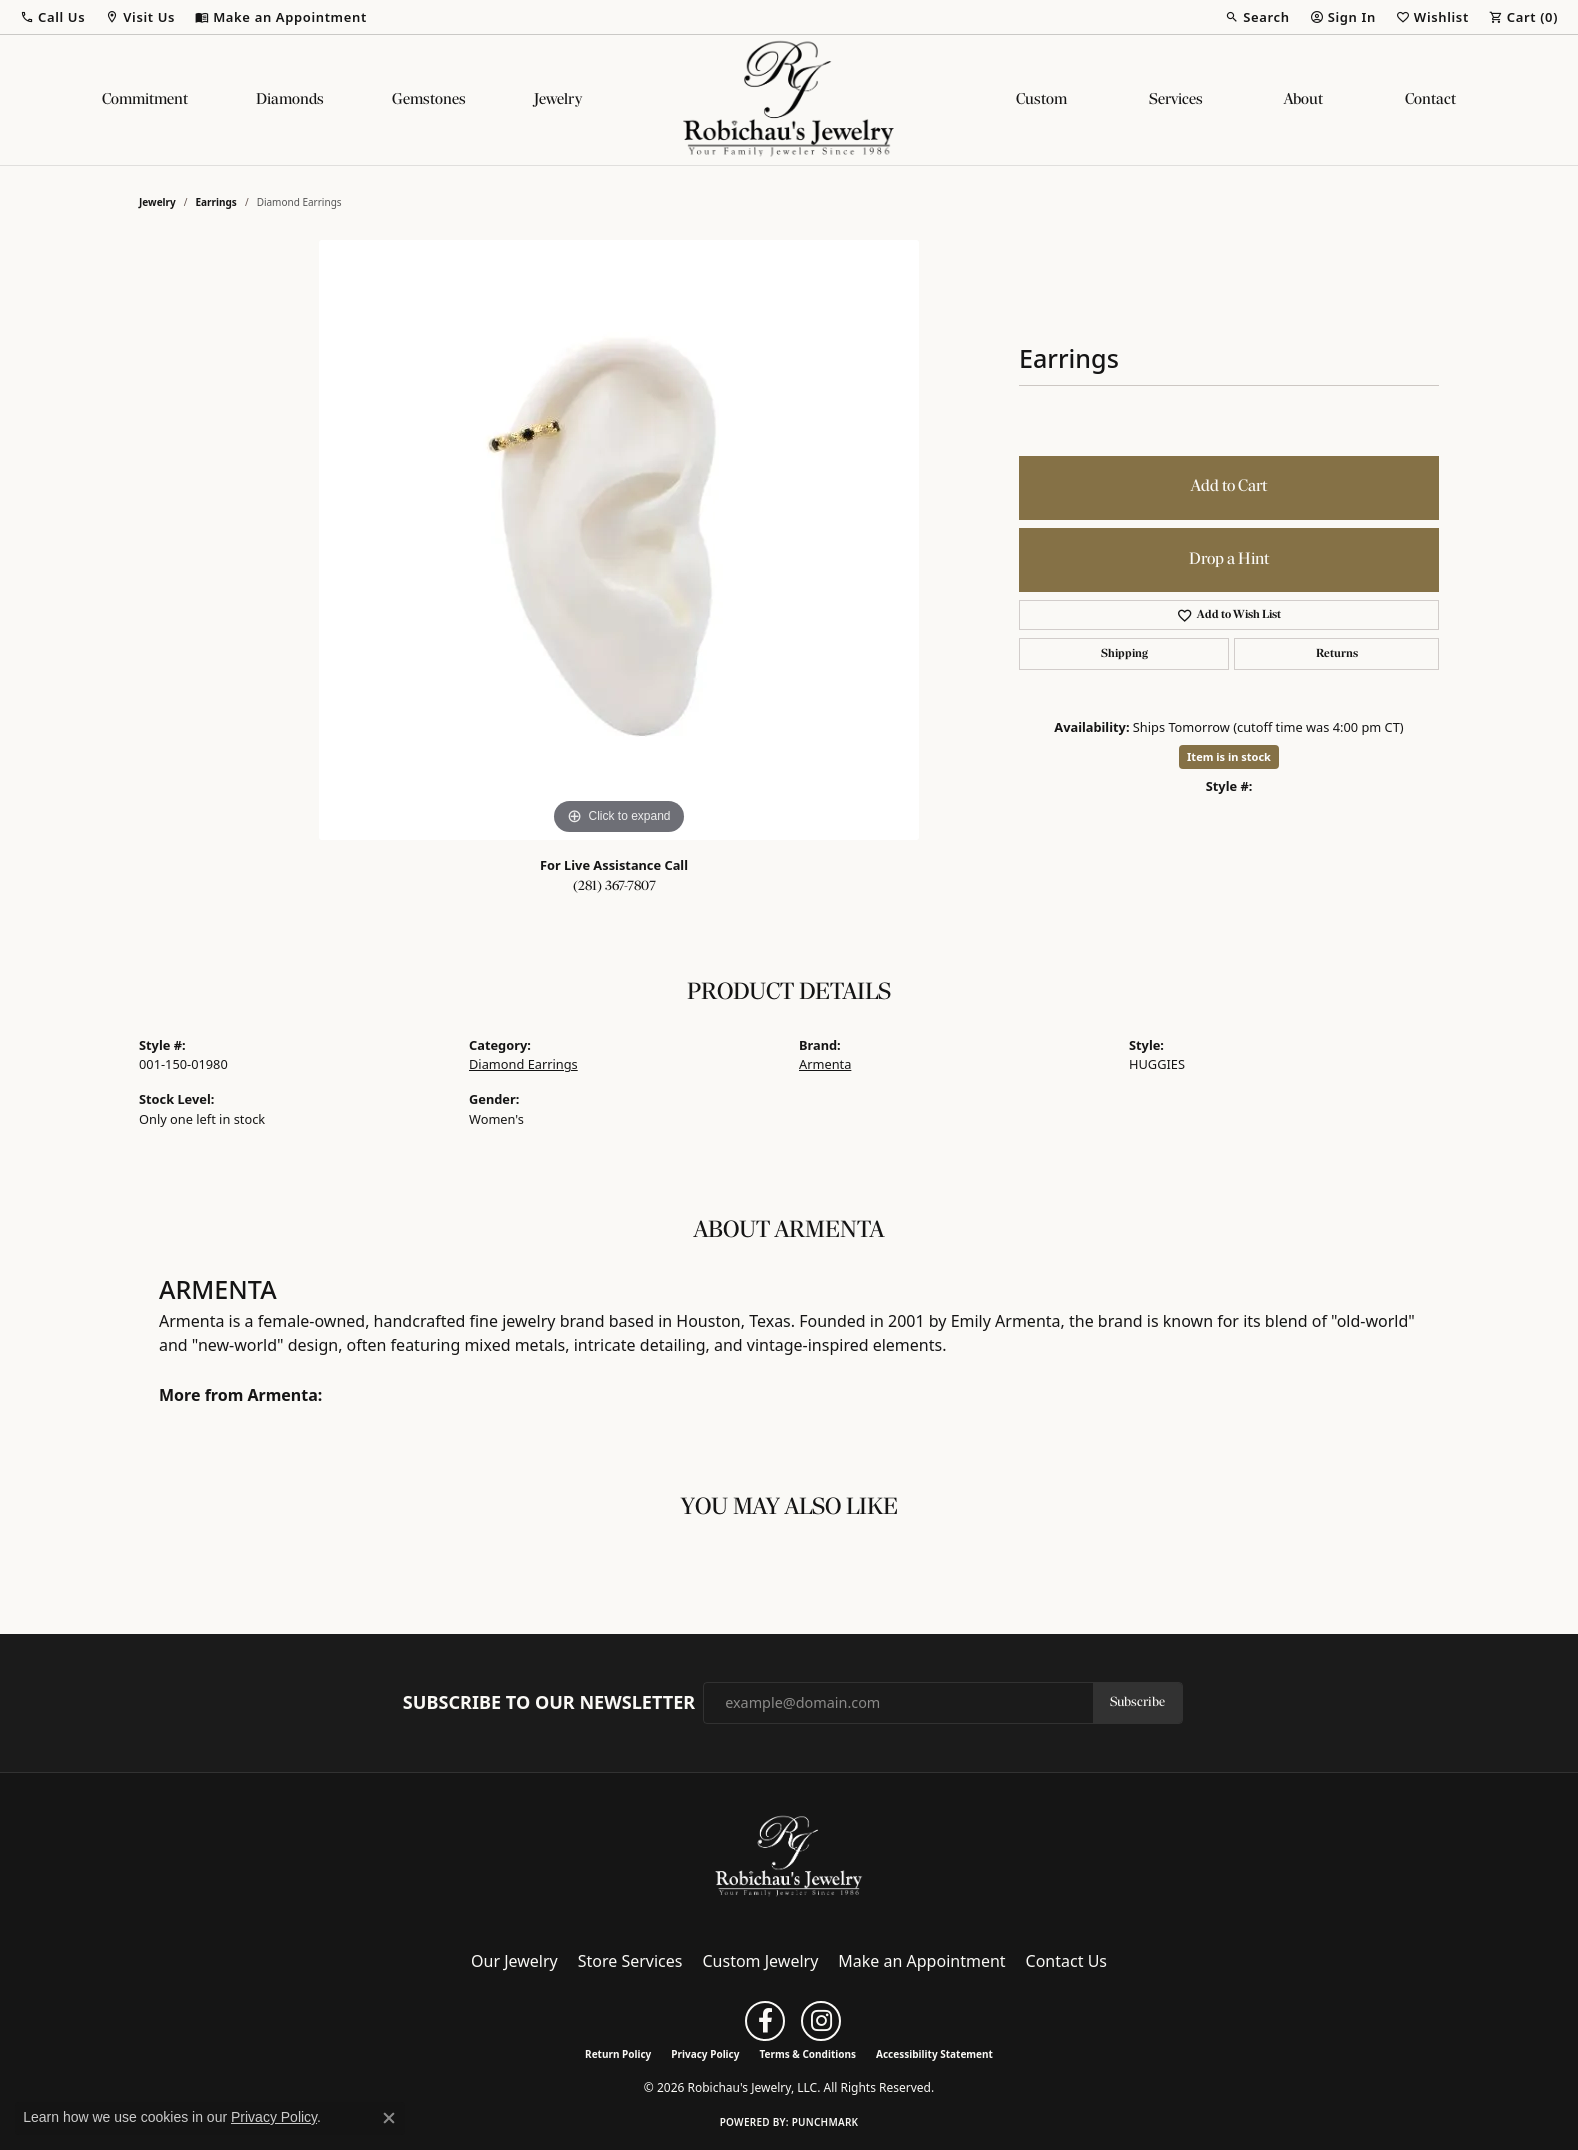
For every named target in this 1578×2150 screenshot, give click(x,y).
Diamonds (290, 100)
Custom (1041, 100)
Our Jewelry (514, 1961)
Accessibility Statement (934, 2054)
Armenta (825, 1064)
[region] (619, 540)
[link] (281, 17)
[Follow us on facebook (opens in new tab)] (765, 2021)
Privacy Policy (705, 2054)
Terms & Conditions (807, 2054)
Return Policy (618, 2054)
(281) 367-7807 (614, 886)
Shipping (1124, 654)
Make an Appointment (921, 1961)
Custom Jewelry (761, 1961)
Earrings (216, 202)
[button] (52, 17)
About (1303, 100)
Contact (1430, 100)
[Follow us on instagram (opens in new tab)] (821, 2021)
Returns (1337, 654)
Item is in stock (1229, 756)
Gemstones (429, 100)
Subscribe (1137, 1702)
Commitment (145, 100)
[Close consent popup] (389, 2118)
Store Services (630, 1961)
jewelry (157, 202)
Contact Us (1066, 1961)
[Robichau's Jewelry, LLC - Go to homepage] (789, 1855)
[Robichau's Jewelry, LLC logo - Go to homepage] (789, 100)
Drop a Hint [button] (1229, 559)
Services (1176, 100)
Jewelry (558, 100)
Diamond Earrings (523, 1064)
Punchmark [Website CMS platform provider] (825, 2122)
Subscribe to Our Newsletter (549, 1703)
